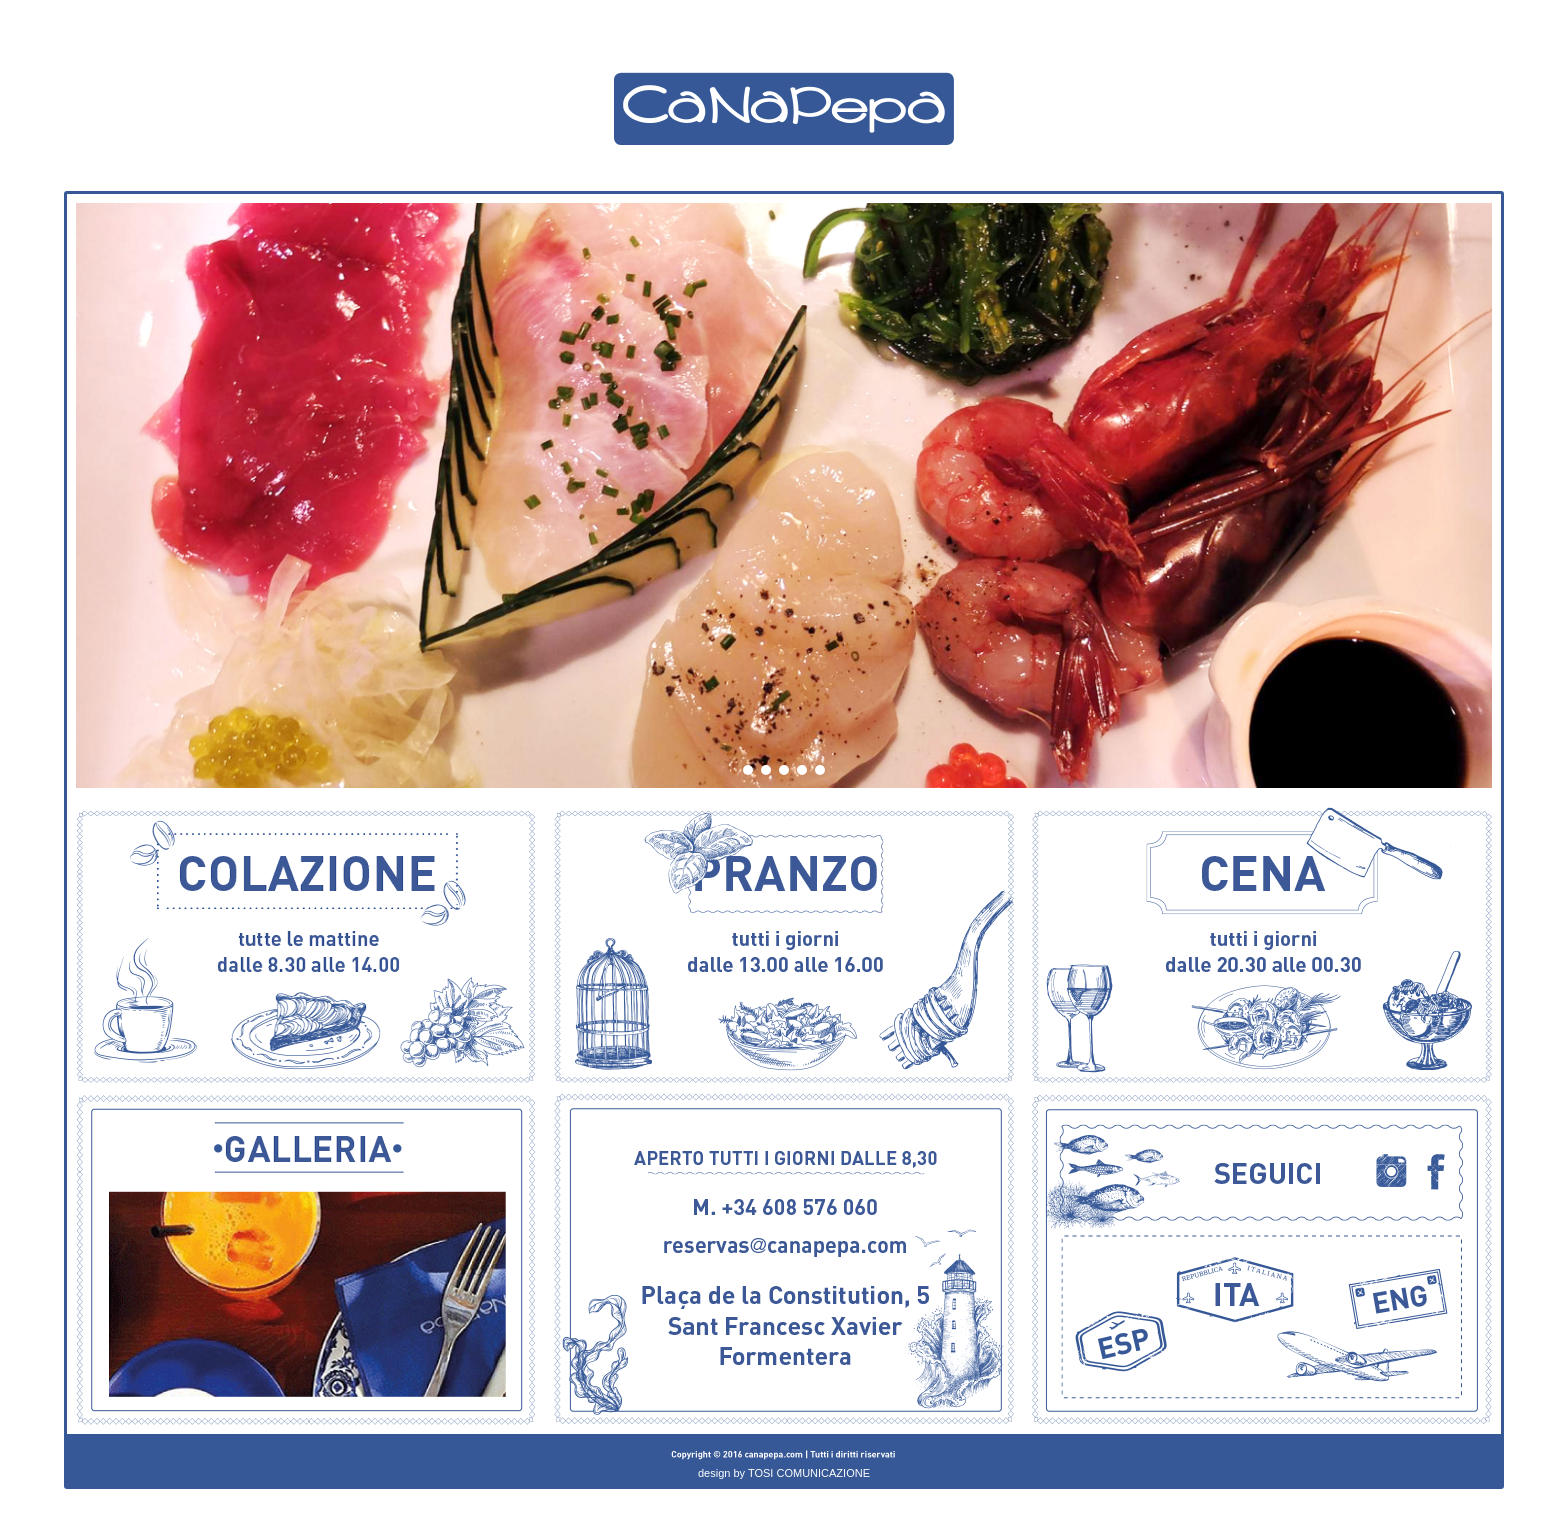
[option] (784, 495)
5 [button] (821, 778)
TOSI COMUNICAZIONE (809, 1473)
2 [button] (767, 778)
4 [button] (803, 778)
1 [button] (749, 778)
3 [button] (785, 778)
